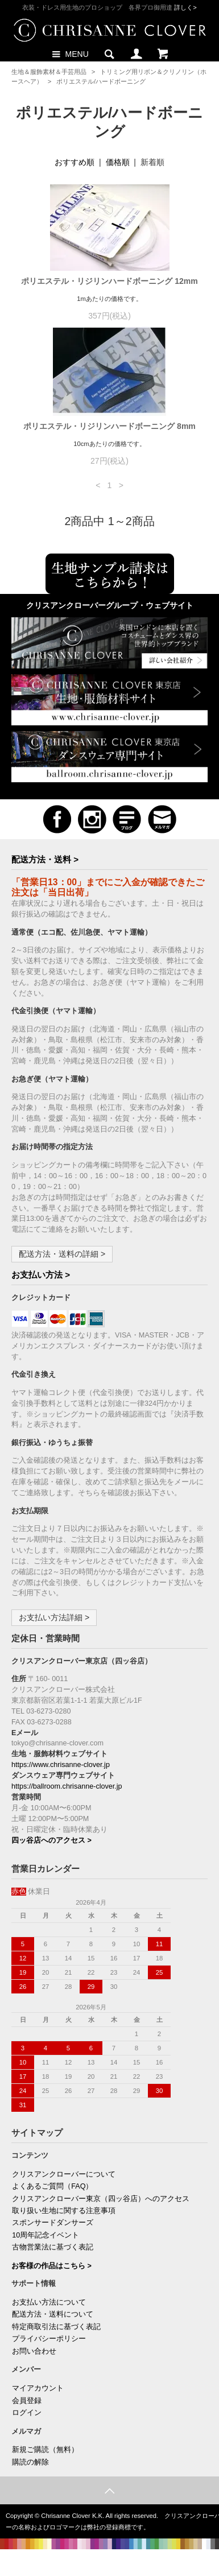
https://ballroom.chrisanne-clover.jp (66, 1786)
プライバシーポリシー (49, 2339)
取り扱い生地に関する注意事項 (63, 2211)
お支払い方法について (49, 2302)
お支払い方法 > (40, 1274)
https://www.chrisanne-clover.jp (60, 1765)
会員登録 (27, 2401)
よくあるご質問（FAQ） (52, 2186)
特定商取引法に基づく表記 (56, 2327)
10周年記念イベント (45, 2235)
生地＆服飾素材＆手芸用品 (48, 71)
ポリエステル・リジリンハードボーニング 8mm (113, 426)
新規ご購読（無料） (45, 2450)
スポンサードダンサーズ (52, 2223)
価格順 (118, 162)
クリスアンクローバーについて (63, 2174)
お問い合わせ (34, 2351)
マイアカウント (38, 2388)
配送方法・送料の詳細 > (62, 1253)
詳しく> (185, 7)
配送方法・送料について (52, 2314)
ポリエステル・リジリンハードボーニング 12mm (113, 281)
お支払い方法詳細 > (54, 1617)
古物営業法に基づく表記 (52, 2247)
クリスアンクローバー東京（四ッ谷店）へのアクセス (100, 2199)
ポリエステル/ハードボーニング (101, 81)
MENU (69, 53)
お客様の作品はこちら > (51, 2266)
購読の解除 (30, 2462)
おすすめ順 (74, 162)
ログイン (27, 2413)
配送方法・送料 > (44, 859)
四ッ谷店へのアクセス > (51, 1840)
